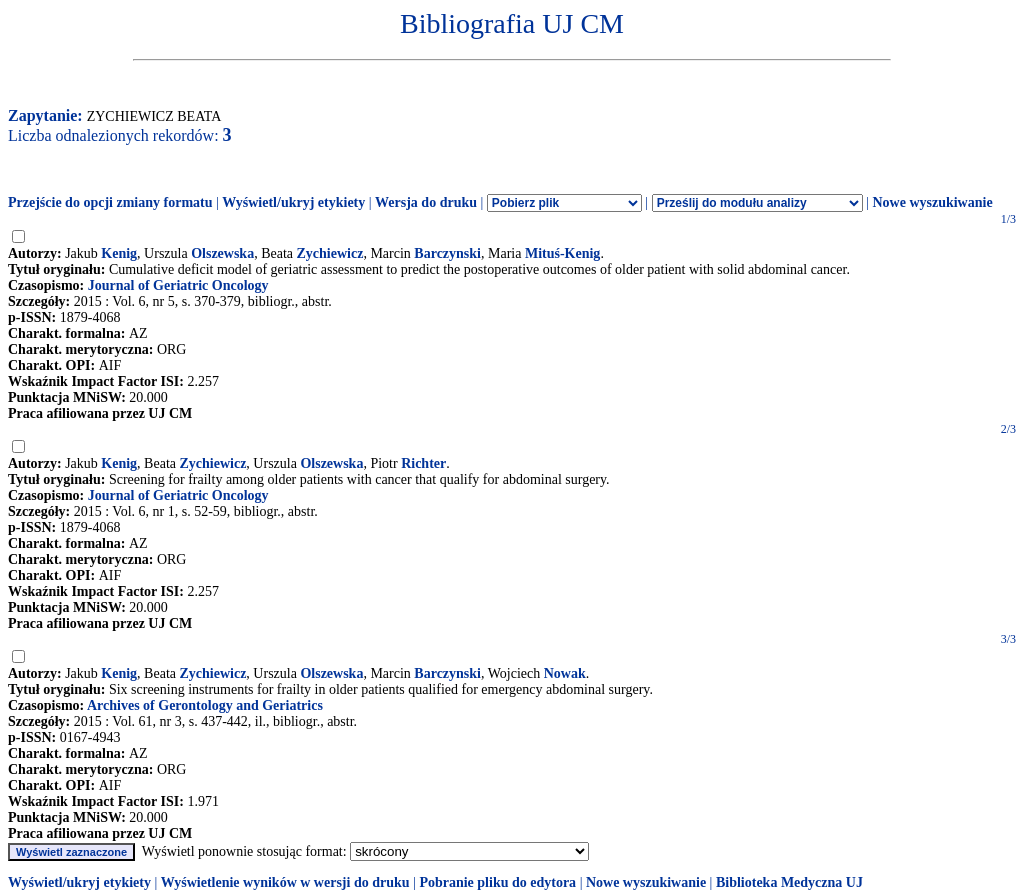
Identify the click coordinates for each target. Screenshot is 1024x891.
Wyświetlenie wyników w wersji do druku (285, 882)
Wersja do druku (426, 202)
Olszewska (222, 253)
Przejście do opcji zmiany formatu (110, 202)
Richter (423, 463)
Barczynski (447, 253)
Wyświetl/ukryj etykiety (293, 202)
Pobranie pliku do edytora (497, 882)
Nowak (565, 673)
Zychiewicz (330, 253)
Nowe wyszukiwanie (932, 202)
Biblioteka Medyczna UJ (789, 882)
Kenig (119, 253)
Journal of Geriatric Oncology (178, 285)
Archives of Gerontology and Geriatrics (205, 705)
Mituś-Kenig (562, 253)
